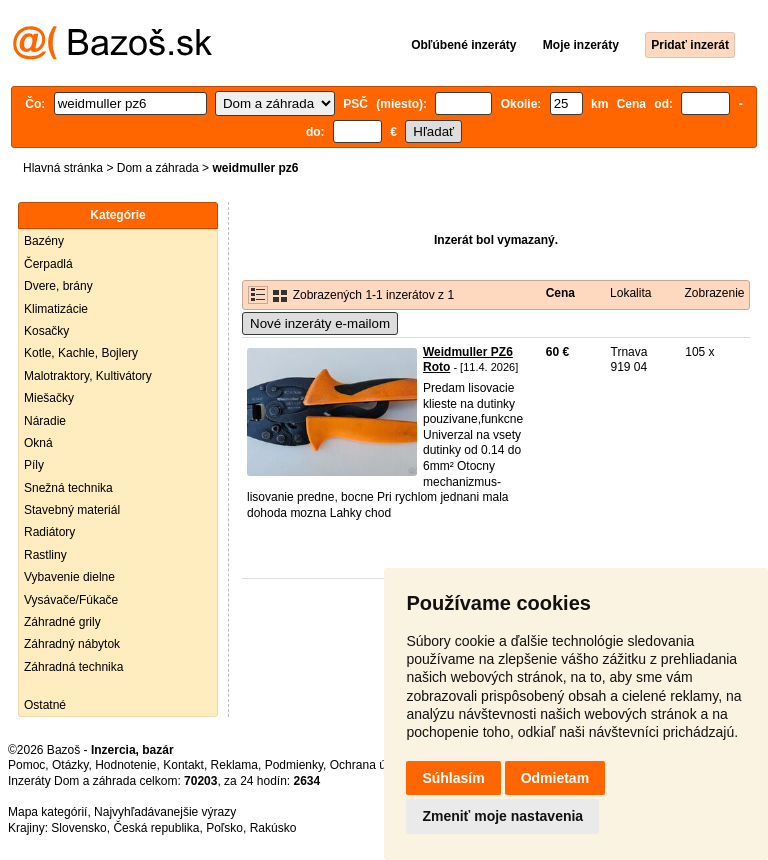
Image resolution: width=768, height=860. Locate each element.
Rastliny (45, 555)
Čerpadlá (48, 264)
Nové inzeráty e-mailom (320, 323)
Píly (34, 465)
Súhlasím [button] (453, 778)
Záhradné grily (62, 622)
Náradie (45, 421)
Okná (38, 443)
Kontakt (183, 765)
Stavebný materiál (72, 510)
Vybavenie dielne (69, 577)
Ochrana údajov (372, 765)
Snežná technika (68, 488)
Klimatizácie (56, 309)
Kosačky (46, 331)
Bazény (44, 241)
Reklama (234, 765)
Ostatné (45, 705)
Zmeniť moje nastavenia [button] (502, 816)
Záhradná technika (73, 667)
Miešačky (49, 398)
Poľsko (224, 828)
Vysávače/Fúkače (71, 600)
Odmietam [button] (555, 778)
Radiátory (49, 532)
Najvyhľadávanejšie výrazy (165, 812)
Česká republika (156, 828)
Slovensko (78, 828)
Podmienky (294, 765)
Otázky (70, 765)
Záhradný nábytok (72, 644)
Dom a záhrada (158, 168)
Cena (560, 293)
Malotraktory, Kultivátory (88, 376)
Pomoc (26, 765)
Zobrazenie (714, 293)
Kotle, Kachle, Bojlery (81, 353)
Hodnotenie (125, 765)
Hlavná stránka (63, 168)
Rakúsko (273, 828)
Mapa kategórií (47, 812)
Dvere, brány (58, 286)
